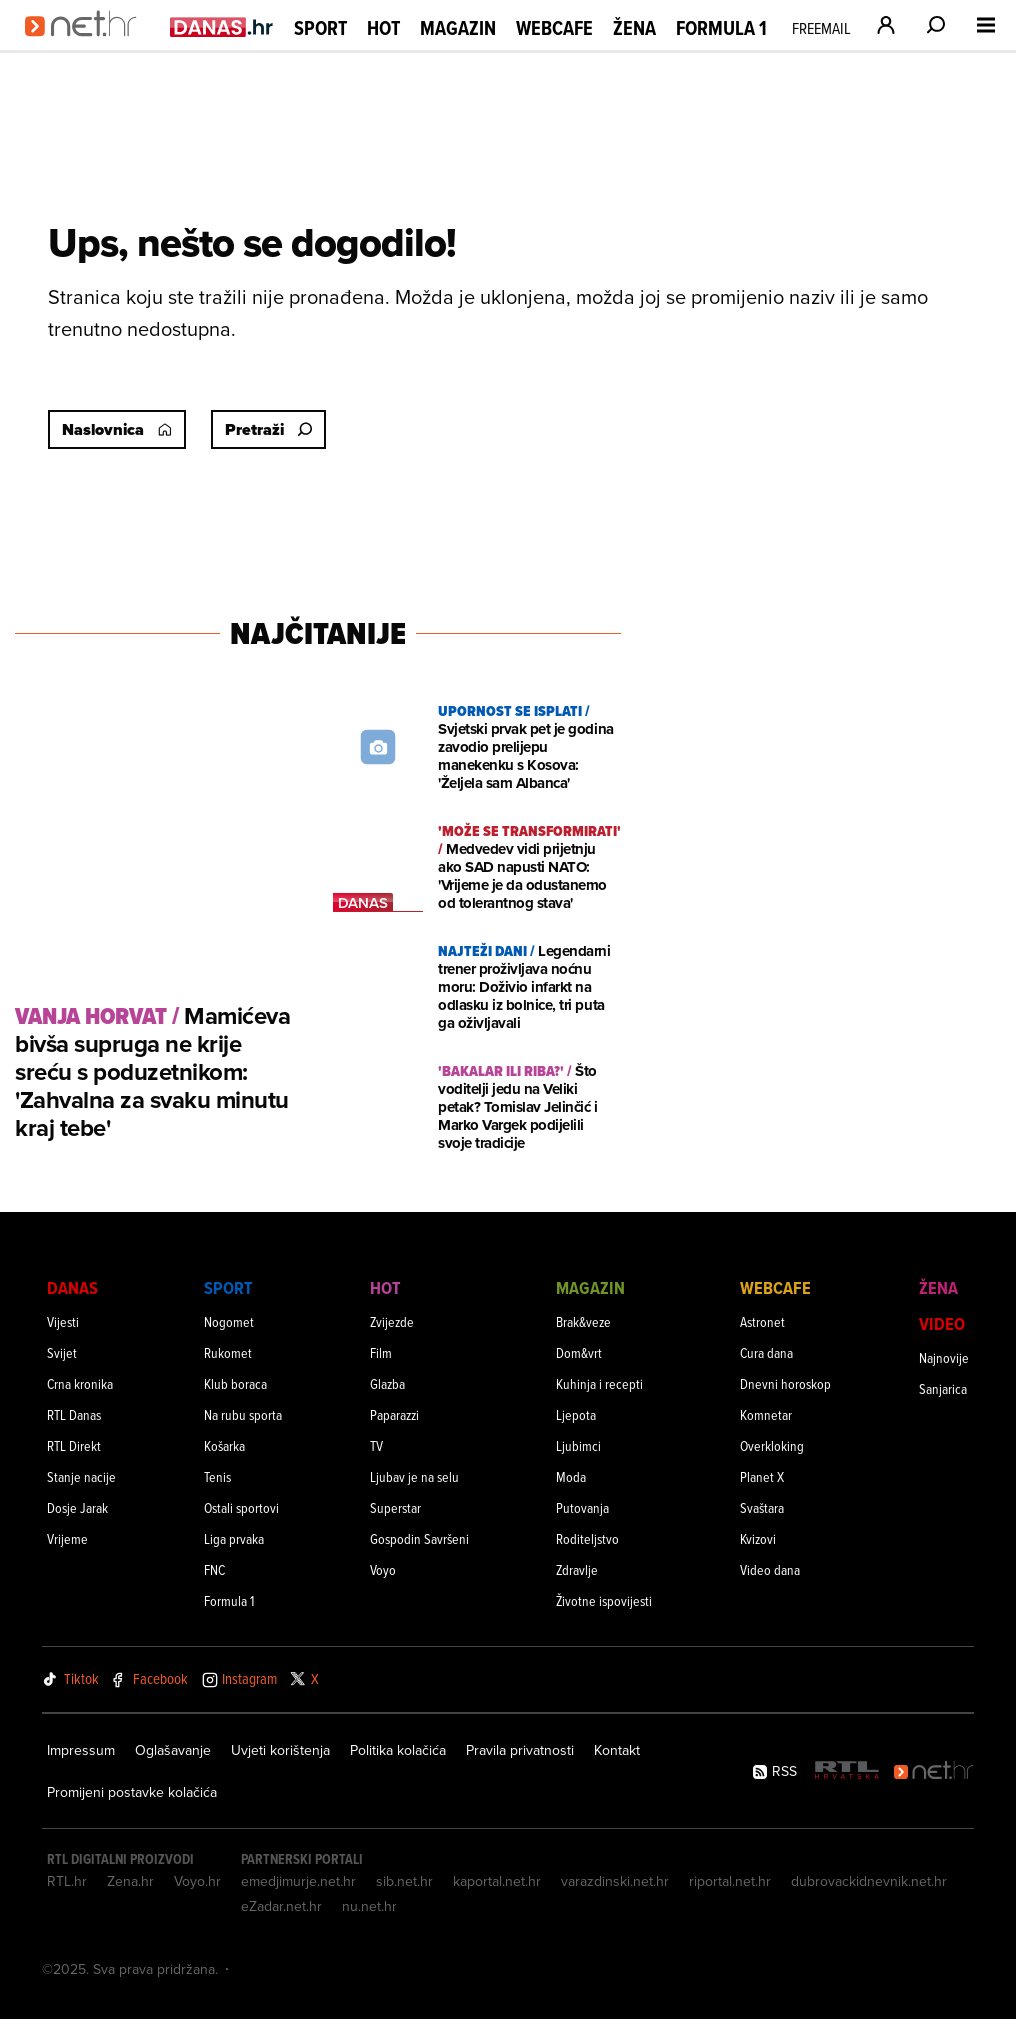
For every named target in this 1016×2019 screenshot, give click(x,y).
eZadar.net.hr (281, 1906)
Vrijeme (67, 1538)
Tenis (217, 1476)
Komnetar (766, 1414)
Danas (72, 1287)
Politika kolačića (398, 1750)
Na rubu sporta (243, 1414)
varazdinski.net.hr (615, 1881)
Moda (571, 1476)
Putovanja (582, 1507)
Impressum (81, 1750)
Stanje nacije (81, 1476)
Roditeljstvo (587, 1538)
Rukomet (228, 1352)
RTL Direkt (74, 1445)
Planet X (762, 1476)
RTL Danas (74, 1414)
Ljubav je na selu (414, 1476)
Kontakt (617, 1750)
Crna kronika (80, 1383)
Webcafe (554, 28)
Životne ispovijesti (604, 1600)
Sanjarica (943, 1388)
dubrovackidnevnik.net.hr (869, 1881)
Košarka (224, 1445)
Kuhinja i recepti (599, 1383)
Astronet (762, 1321)
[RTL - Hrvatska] (847, 1771)
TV (376, 1445)
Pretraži (268, 429)
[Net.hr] (934, 1771)
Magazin (458, 28)
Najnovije (944, 1357)
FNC (214, 1569)
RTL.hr (67, 1881)
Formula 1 (721, 28)
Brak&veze (583, 1321)
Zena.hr (130, 1881)
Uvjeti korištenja (280, 1750)
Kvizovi (758, 1538)
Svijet (62, 1352)
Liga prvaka (234, 1538)
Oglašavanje (173, 1750)
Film (381, 1352)
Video (942, 1323)
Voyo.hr (197, 1881)
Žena (634, 28)
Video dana (770, 1569)
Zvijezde (392, 1321)
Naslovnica (117, 429)
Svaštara (762, 1507)
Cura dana (766, 1352)
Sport (320, 28)
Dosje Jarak (77, 1507)
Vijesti (63, 1321)
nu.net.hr (369, 1906)
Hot (383, 28)
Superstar (395, 1507)
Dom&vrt (579, 1352)
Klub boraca (235, 1383)
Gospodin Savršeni (419, 1538)
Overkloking (772, 1445)
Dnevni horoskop (785, 1383)
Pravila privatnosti (520, 1750)
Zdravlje (577, 1569)
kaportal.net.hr (497, 1881)
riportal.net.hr (730, 1881)
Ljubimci (578, 1445)
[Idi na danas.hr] (222, 26)
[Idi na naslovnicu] (87, 46)
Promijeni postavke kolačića (132, 1792)
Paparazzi (394, 1414)
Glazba (387, 1383)
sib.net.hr (404, 1881)
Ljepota (576, 1414)
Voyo (383, 1569)
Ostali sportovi (241, 1507)
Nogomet (229, 1321)
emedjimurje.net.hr (298, 1881)
